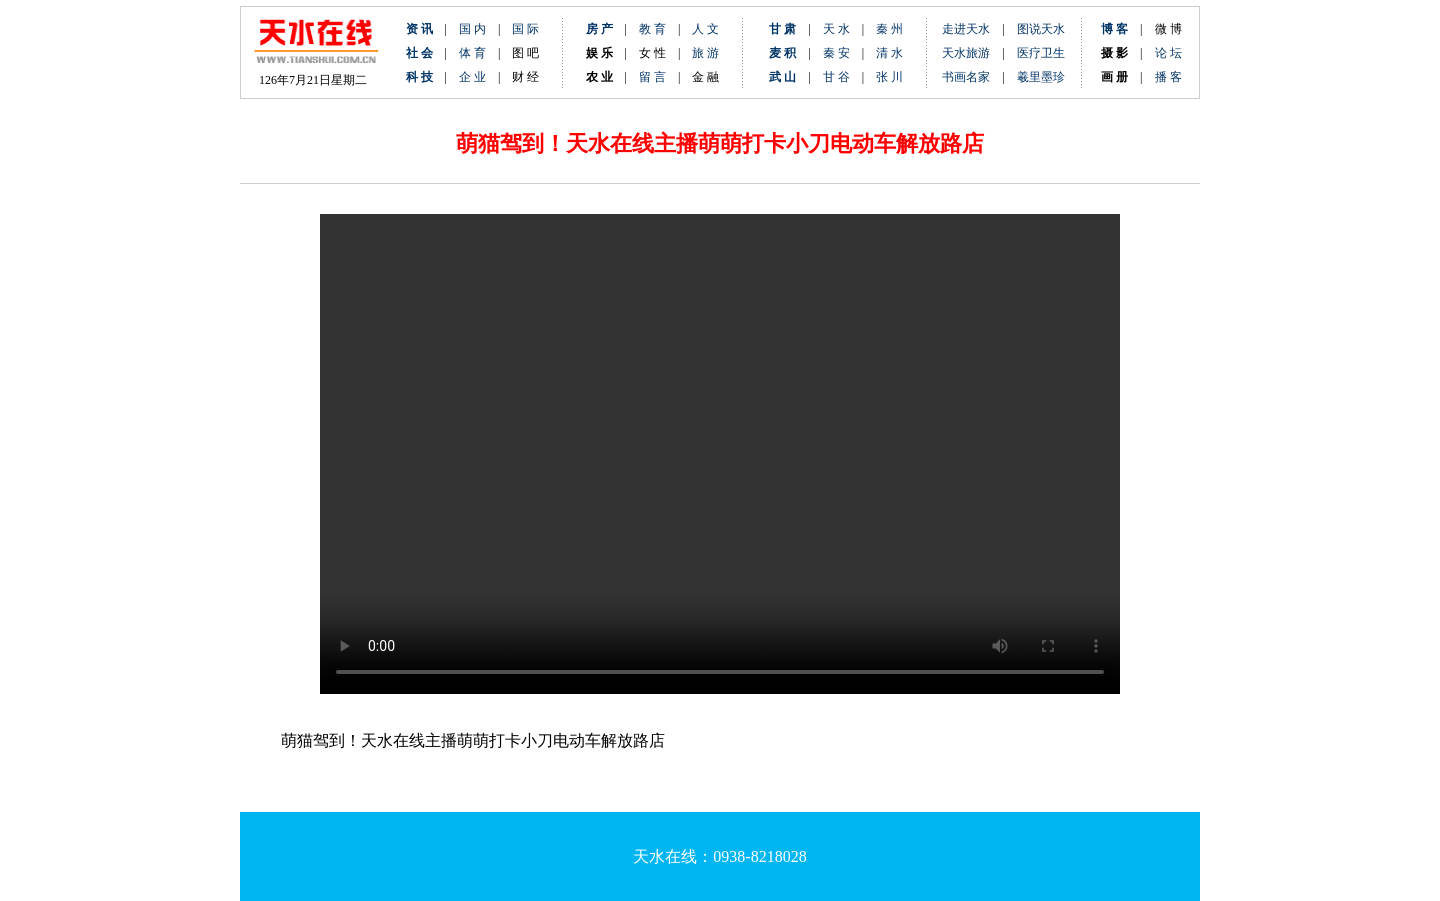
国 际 (525, 29)
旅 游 (705, 53)
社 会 (419, 53)
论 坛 (1168, 53)
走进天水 (966, 29)
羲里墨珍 (1041, 77)
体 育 (472, 53)
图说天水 (1041, 29)
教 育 (652, 29)
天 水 (836, 29)
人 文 (705, 29)
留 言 (652, 77)
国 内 (472, 29)
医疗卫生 (1041, 53)
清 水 (883, 53)
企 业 (472, 77)
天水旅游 (966, 53)
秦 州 (889, 29)
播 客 (1168, 77)
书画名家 (966, 77)
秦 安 (842, 53)
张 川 (889, 77)
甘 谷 (842, 77)
